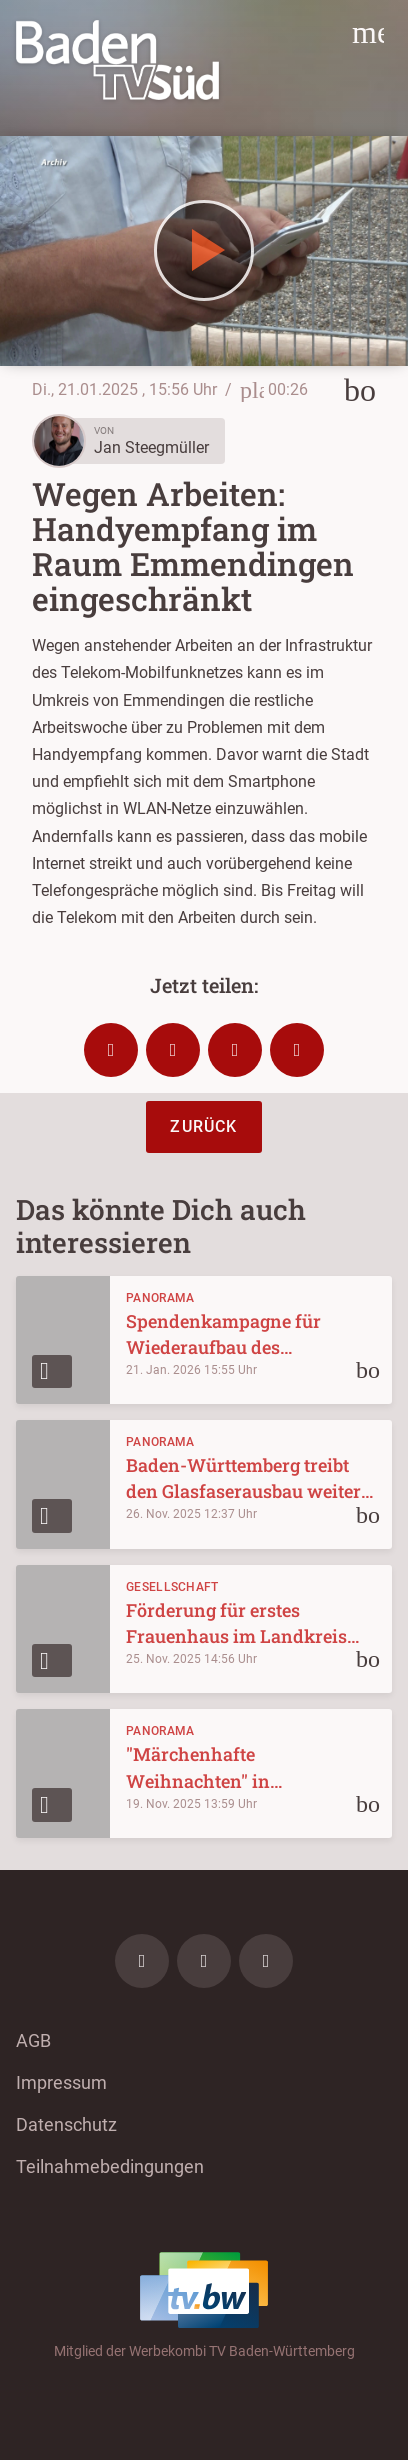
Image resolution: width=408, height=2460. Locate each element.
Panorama (160, 1298)
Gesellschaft (172, 1587)
